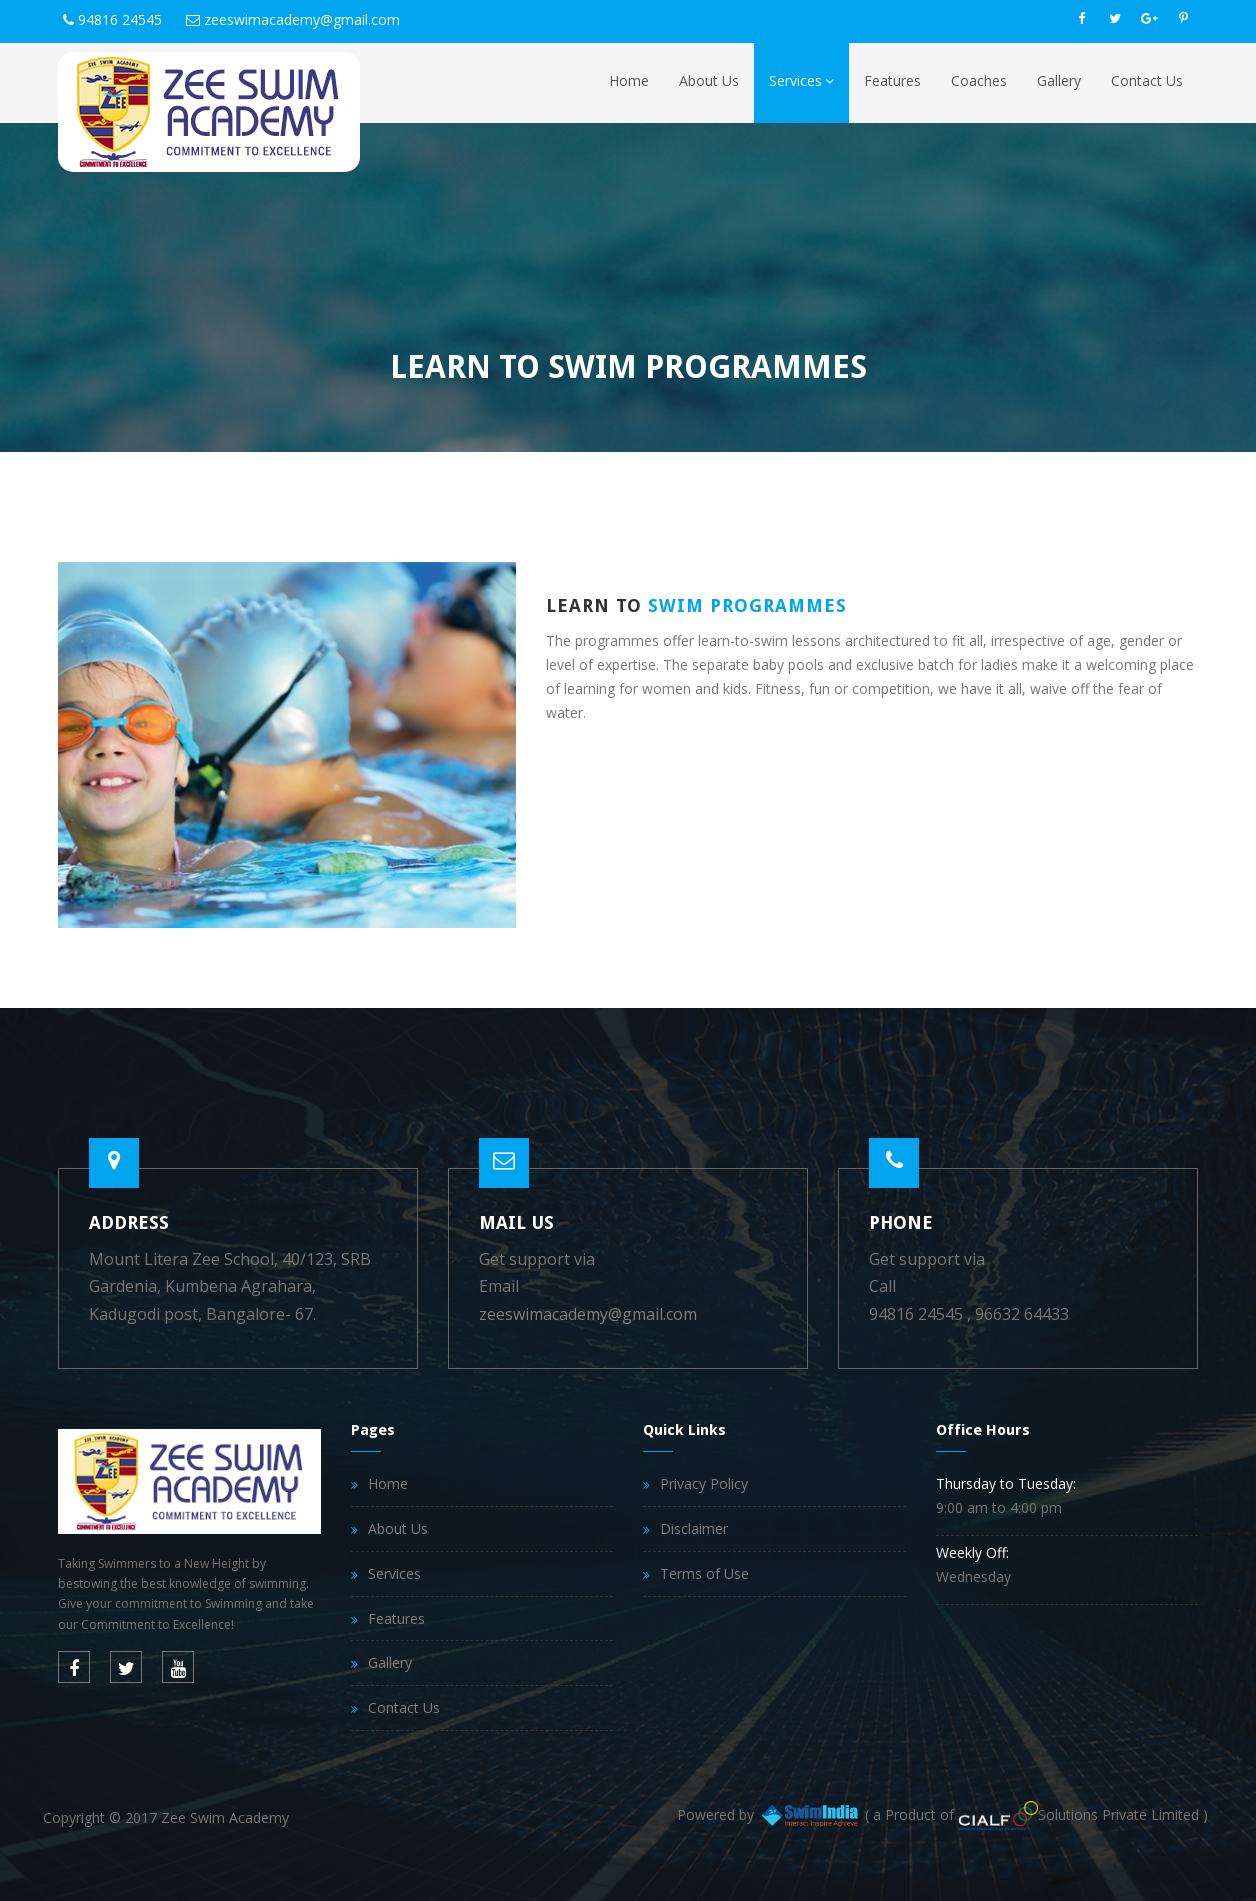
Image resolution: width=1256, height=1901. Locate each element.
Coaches (979, 80)
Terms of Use (704, 1573)
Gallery (1059, 80)
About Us (709, 80)
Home (629, 80)
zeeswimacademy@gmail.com (302, 19)
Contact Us (1147, 80)
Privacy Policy (704, 1483)
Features (892, 80)
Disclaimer (694, 1528)
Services (801, 80)
